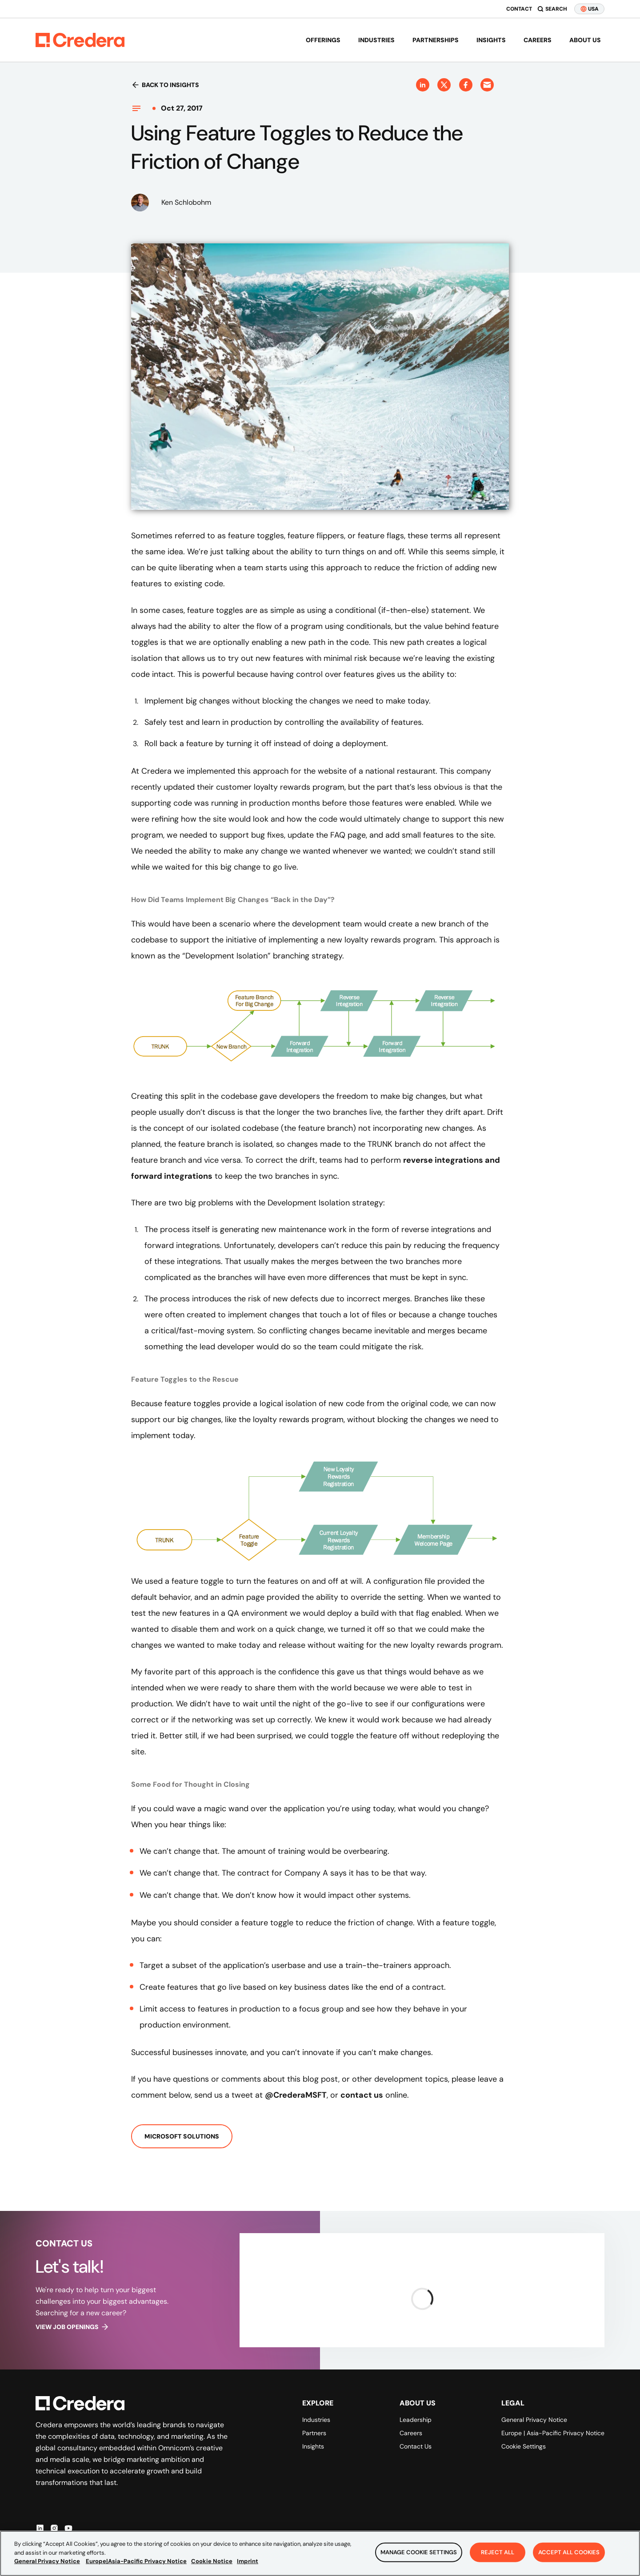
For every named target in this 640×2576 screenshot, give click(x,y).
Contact (519, 8)
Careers (538, 40)
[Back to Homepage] (80, 40)
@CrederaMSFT (296, 2095)
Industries (376, 40)
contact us (361, 2095)
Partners (314, 2433)
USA (589, 8)
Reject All (497, 2552)
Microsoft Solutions (181, 2136)
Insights (491, 40)
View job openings (72, 2326)
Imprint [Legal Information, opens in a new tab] (247, 2562)
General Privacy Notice (534, 2420)
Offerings (323, 40)
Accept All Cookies (569, 2552)
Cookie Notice (211, 2562)
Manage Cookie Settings (418, 2552)
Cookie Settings (523, 2446)
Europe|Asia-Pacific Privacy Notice (136, 2562)
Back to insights (165, 84)
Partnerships (435, 40)
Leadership (416, 2420)
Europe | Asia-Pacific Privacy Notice (552, 2433)
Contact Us (416, 2446)
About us (585, 40)
